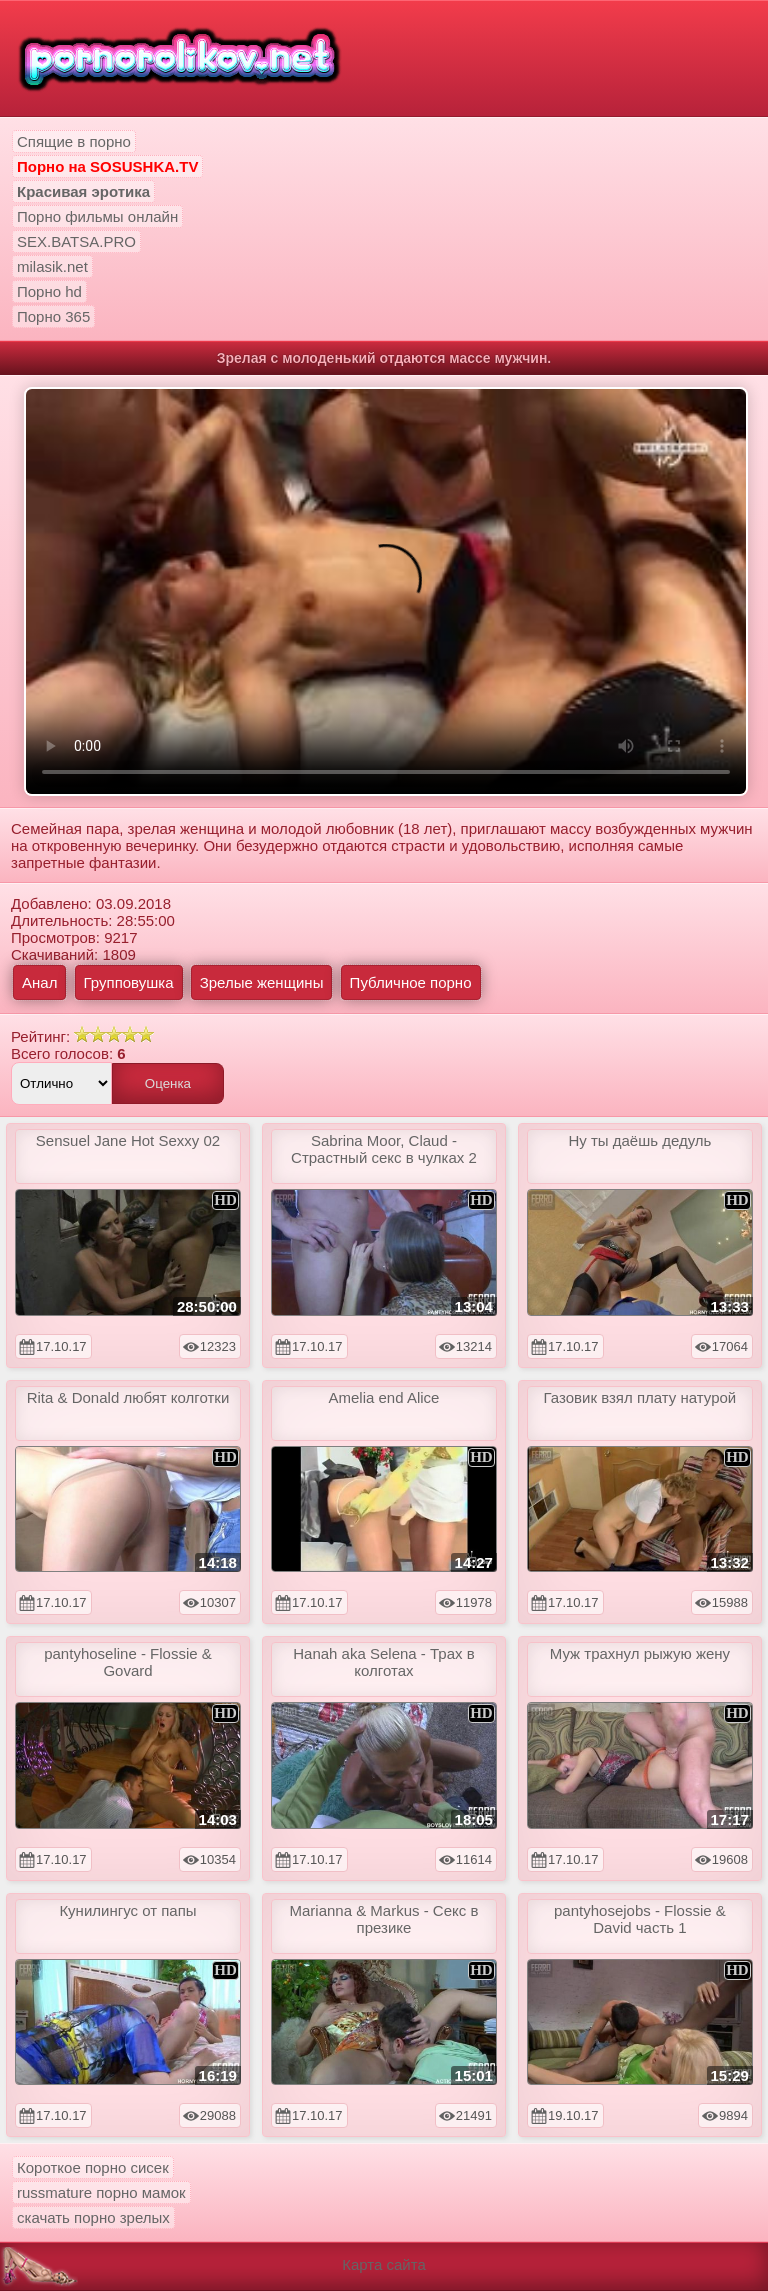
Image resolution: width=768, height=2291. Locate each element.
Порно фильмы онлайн (97, 216)
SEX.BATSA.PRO (76, 241)
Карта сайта (384, 2264)
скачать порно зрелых (93, 2217)
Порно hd (49, 291)
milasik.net (52, 266)
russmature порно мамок (101, 2192)
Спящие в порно (74, 141)
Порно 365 (53, 316)
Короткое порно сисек (93, 2167)
